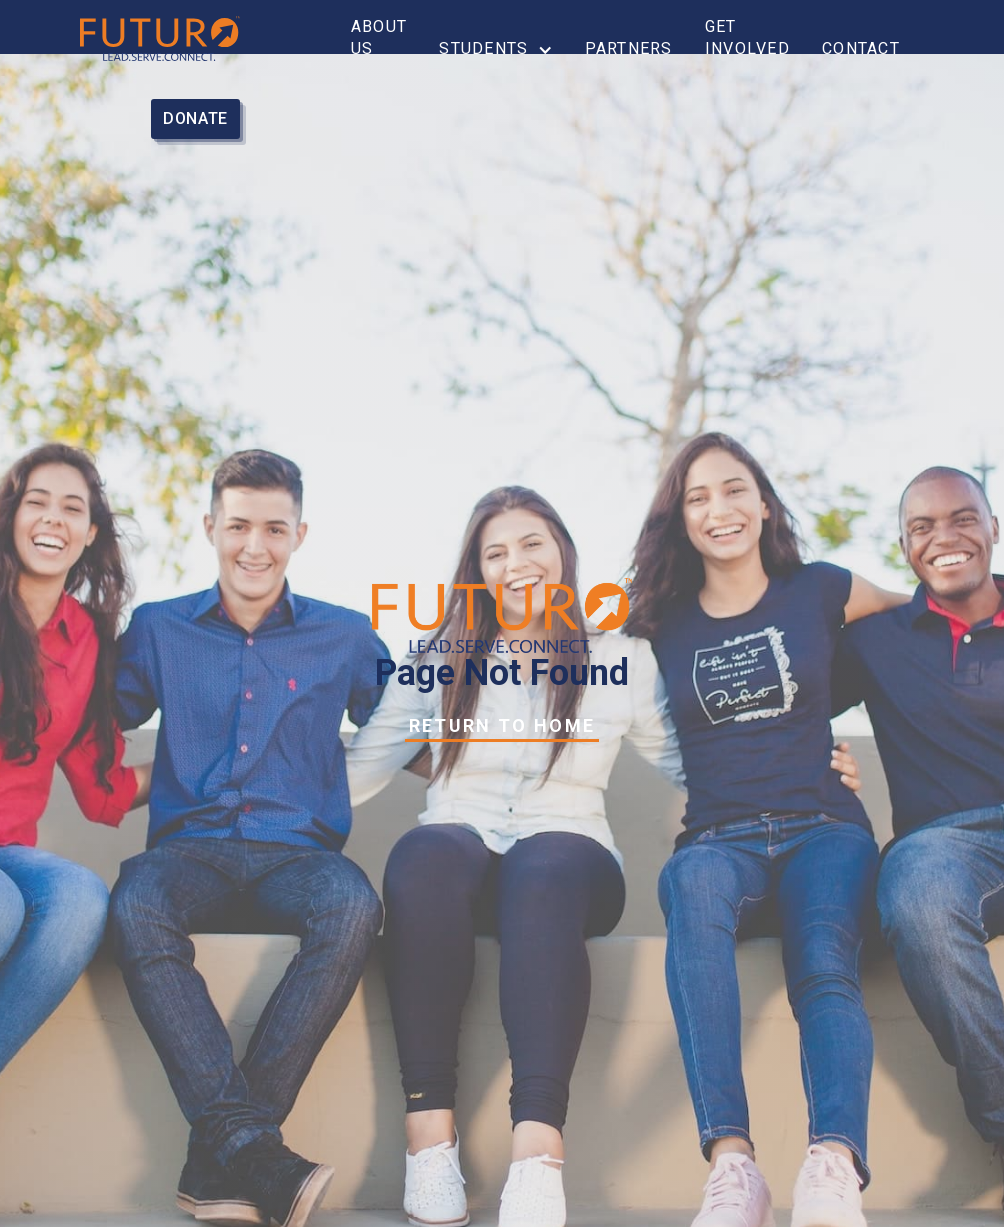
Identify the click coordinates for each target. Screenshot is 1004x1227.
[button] (495, 49)
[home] (180, 39)
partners (629, 48)
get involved (747, 37)
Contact (861, 48)
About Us (379, 37)
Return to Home (502, 725)
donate (195, 118)
